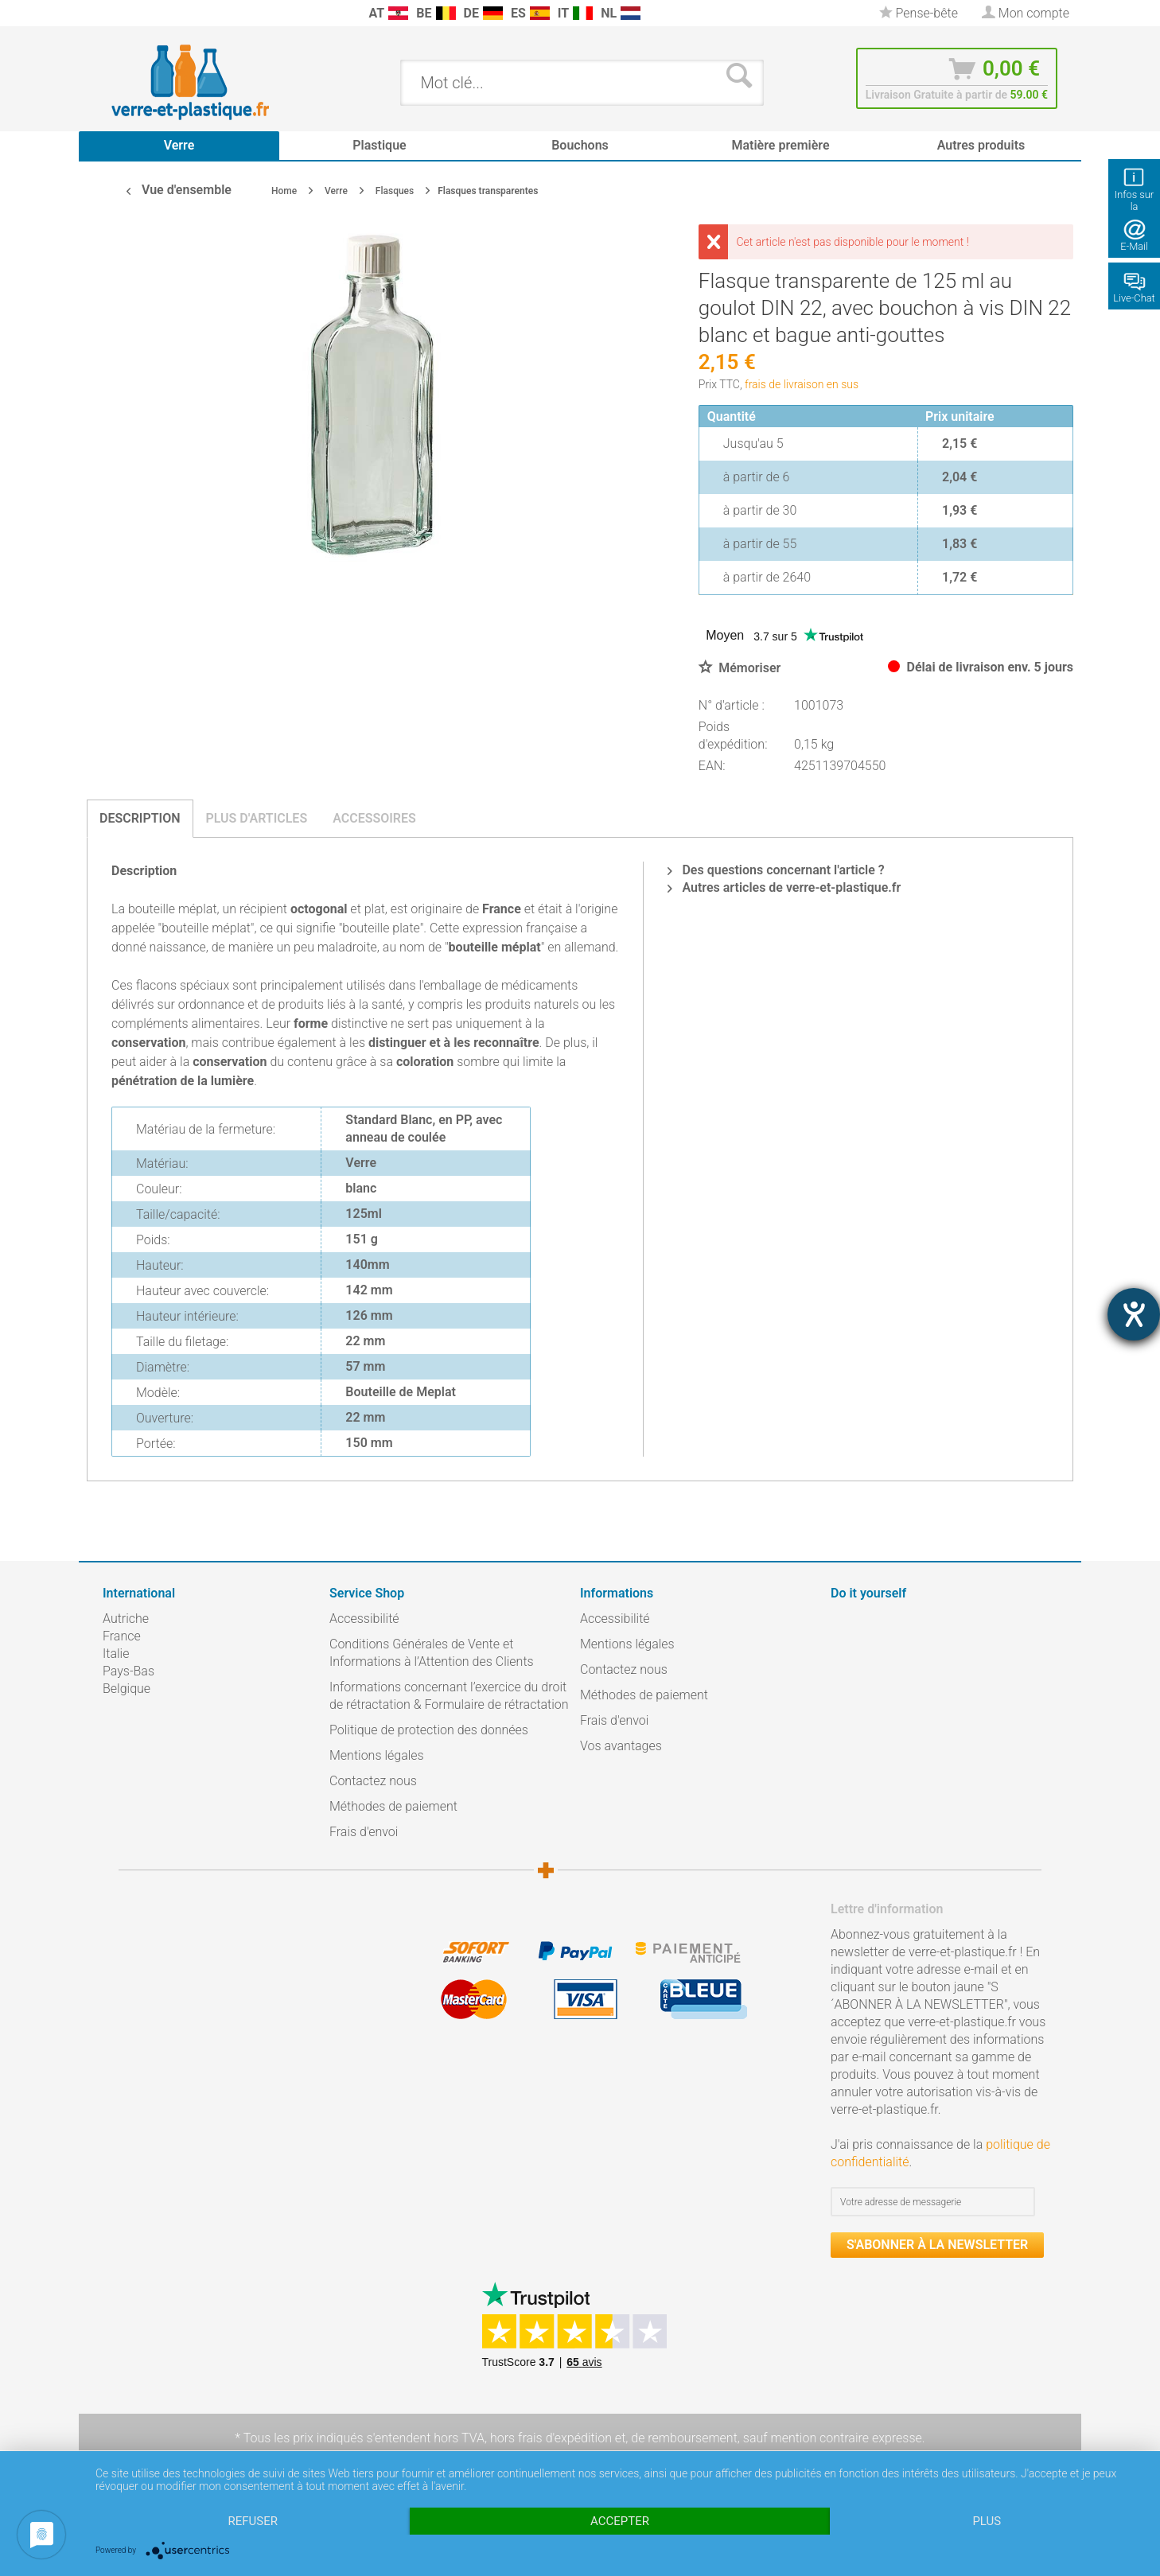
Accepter (619, 2521)
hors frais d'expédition (551, 2438)
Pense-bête (918, 13)
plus (986, 2521)
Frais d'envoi (363, 1831)
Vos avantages (621, 1745)
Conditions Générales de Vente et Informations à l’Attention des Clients (431, 1652)
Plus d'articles (257, 818)
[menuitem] (110, 13)
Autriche (126, 1618)
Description (140, 818)
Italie (116, 1653)
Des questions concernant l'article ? (776, 869)
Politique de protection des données (428, 1729)
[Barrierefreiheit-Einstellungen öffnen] (1133, 1314)
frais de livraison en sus (801, 384)
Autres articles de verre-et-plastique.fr (784, 887)
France (122, 1636)
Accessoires (374, 818)
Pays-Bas (128, 1671)
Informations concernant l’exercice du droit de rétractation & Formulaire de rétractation (449, 1695)
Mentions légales (376, 1755)
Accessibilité (364, 1618)
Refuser (252, 2521)
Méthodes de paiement (393, 1806)
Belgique (126, 1688)
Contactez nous (373, 1780)
